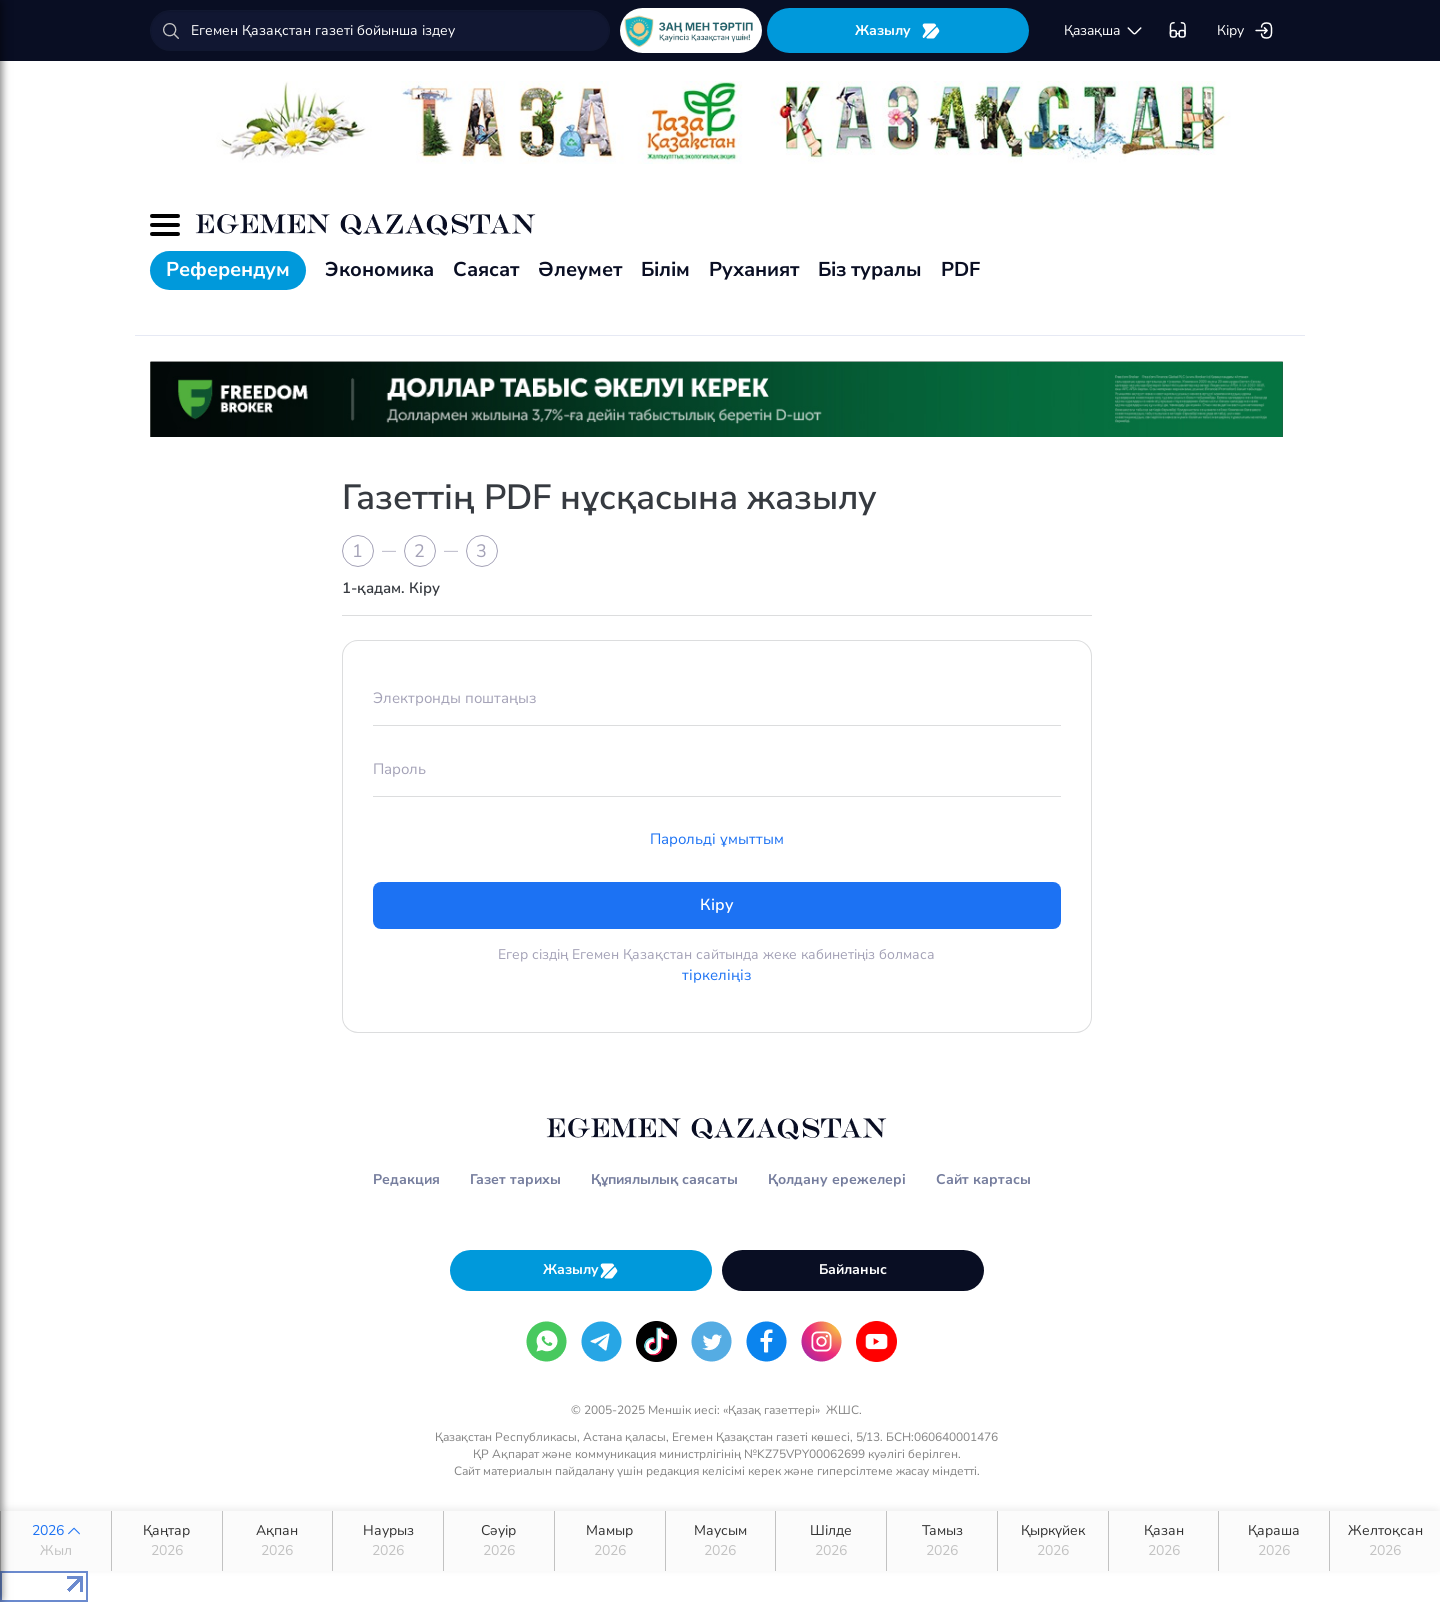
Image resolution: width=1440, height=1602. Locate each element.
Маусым (721, 1541)
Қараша (1274, 1541)
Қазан (1164, 1541)
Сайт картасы (983, 1179)
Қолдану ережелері (837, 1179)
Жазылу (898, 30)
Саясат (486, 269)
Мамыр (610, 1541)
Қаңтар (167, 1541)
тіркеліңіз (716, 975)
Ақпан (278, 1541)
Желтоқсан (1385, 1541)
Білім (665, 269)
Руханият (754, 269)
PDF (960, 269)
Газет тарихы (515, 1179)
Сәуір (499, 1541)
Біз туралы (870, 269)
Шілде (831, 1541)
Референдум (228, 269)
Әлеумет (580, 269)
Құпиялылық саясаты (664, 1179)
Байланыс (853, 1269)
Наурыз (388, 1541)
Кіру (1245, 31)
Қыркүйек (1053, 1541)
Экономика (379, 269)
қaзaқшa (1104, 31)
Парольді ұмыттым (717, 839)
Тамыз (942, 1541)
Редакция (406, 1179)
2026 (56, 1541)
